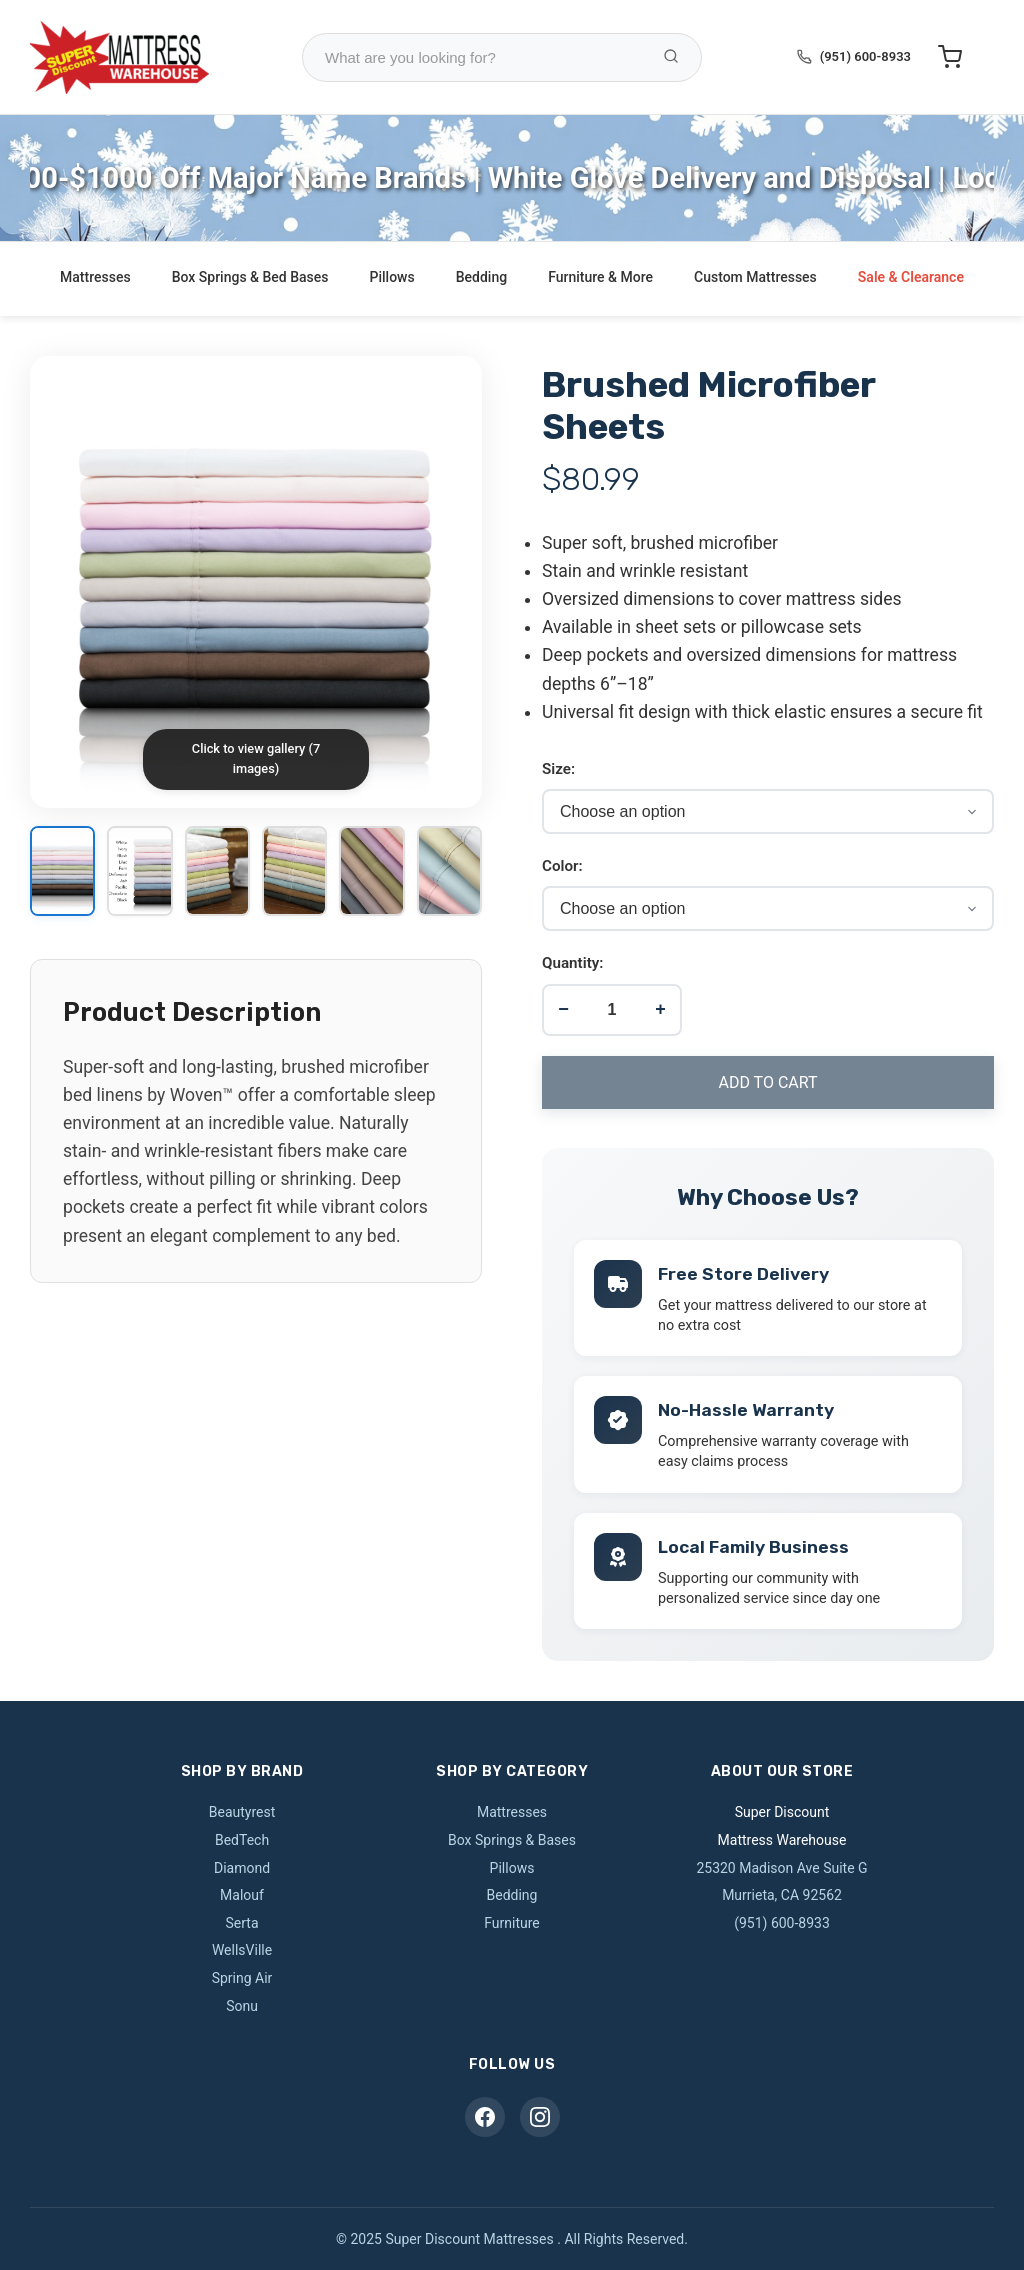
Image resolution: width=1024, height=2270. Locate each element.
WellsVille (242, 1950)
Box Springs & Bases (512, 1840)
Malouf (242, 1895)
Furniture (512, 1923)
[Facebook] (485, 2117)
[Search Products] (671, 57)
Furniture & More (600, 277)
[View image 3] (217, 872)
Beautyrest (242, 1812)
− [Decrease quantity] (563, 1009)
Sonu (242, 2006)
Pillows (392, 277)
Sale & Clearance (911, 277)
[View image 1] (62, 872)
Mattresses (95, 277)
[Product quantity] (612, 1010)
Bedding (481, 277)
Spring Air (242, 1978)
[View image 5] (371, 872)
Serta (241, 1923)
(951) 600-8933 (865, 56)
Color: (562, 866)
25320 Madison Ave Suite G (781, 1868)
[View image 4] (294, 872)
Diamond (242, 1868)
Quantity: (572, 963)
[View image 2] (139, 872)
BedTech (242, 1840)
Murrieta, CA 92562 (782, 1895)
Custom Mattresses (755, 277)
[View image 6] (449, 872)
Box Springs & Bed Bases (250, 277)
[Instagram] (540, 2117)
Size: (558, 769)
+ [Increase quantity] (660, 1009)
